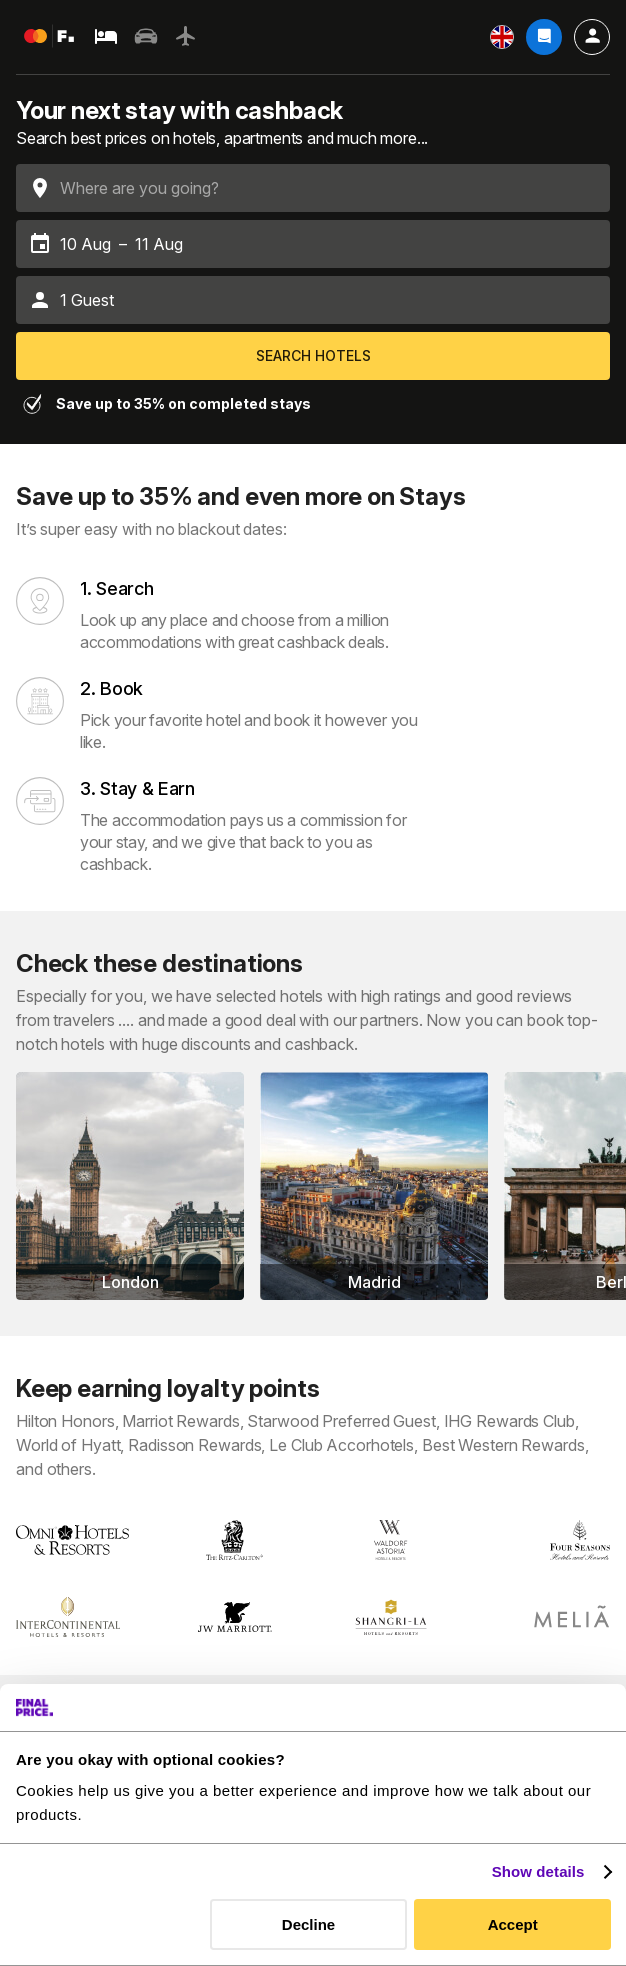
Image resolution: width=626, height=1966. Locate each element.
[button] (313, 300)
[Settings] (502, 37)
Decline (308, 1924)
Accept (513, 1924)
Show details (538, 1871)
